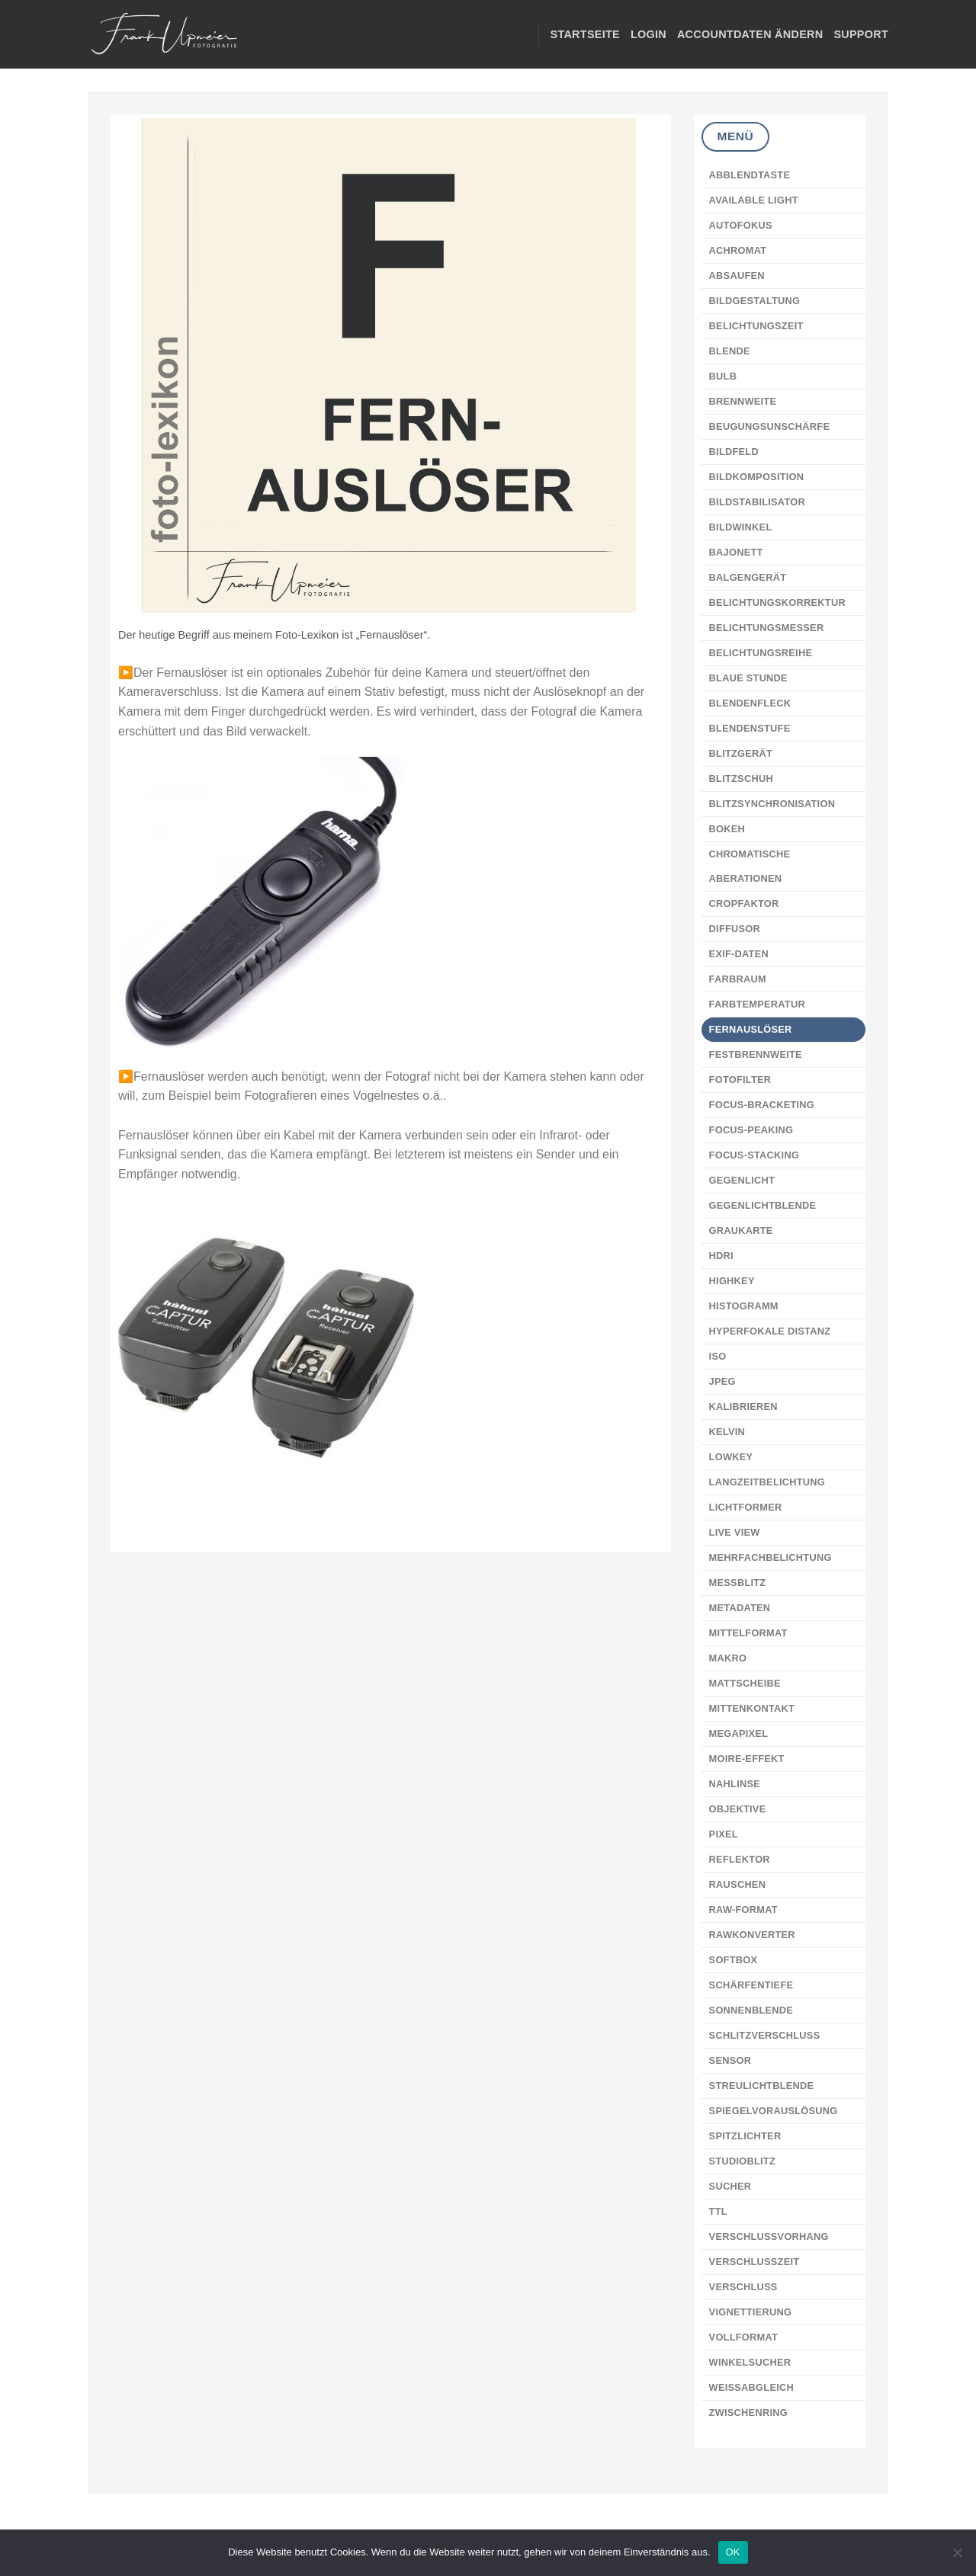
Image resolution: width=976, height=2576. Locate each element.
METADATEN (740, 1607)
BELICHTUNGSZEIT (756, 326)
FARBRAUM (737, 979)
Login (648, 34)
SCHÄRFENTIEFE (751, 1985)
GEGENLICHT (742, 1180)
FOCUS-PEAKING (751, 1130)
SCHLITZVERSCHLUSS (764, 2035)
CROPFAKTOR (744, 903)
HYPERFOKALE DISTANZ (770, 1331)
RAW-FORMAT (743, 1909)
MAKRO (728, 1658)
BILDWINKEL (740, 527)
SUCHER (730, 2186)
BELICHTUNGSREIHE (761, 652)
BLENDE (729, 351)
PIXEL (723, 1834)
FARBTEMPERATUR (757, 1004)
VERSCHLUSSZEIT (754, 2261)
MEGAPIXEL (739, 1733)
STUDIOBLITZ (742, 2161)
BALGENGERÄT (748, 577)
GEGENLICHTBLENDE (763, 1205)
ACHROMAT (738, 250)
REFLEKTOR (739, 1859)
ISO (718, 1356)
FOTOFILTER (740, 1079)
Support (860, 34)
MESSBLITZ (737, 1582)
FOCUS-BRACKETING (761, 1104)
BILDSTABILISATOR (757, 502)
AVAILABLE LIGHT (753, 200)
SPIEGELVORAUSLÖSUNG (773, 2110)
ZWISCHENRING (748, 2412)
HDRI (721, 1255)
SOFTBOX (733, 1960)
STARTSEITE (585, 34)
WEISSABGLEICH (751, 2387)
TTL (718, 2211)
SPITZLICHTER (745, 2136)
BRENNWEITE (743, 401)
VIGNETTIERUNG (750, 2312)
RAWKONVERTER (752, 1934)
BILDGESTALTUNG (755, 300)
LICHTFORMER (745, 1507)
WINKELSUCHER (750, 2362)
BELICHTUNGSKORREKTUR (777, 602)
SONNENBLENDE (751, 2010)
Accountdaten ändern (750, 34)
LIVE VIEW (734, 1532)
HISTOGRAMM (744, 1306)
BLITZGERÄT (741, 753)
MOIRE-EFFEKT (747, 1758)
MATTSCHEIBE (745, 1683)
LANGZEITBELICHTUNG (767, 1482)
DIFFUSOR (734, 928)
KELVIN (727, 1431)
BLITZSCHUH (741, 778)
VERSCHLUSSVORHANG (769, 2236)
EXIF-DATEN (739, 954)
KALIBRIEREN (743, 1406)
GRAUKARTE (741, 1230)
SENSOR (730, 2060)
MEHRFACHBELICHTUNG (770, 1557)
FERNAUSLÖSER (750, 1029)
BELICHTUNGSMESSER (766, 627)
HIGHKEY (732, 1280)
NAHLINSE (734, 1783)
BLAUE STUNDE (748, 678)
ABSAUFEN (737, 275)
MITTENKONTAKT (752, 1708)
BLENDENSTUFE (750, 728)
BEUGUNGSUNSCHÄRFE (769, 426)
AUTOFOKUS (740, 225)
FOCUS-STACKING (754, 1155)
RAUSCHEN (737, 1884)
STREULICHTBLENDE (761, 2085)
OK (733, 2552)
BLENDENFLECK (750, 703)
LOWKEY (731, 1457)
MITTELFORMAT (748, 1633)
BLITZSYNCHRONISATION (772, 803)
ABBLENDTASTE (750, 175)
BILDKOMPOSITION (756, 476)
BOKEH (727, 829)
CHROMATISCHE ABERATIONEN (750, 866)
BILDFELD (734, 451)
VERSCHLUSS (743, 2286)
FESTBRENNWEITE (755, 1054)
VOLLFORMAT (743, 2337)
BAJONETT (736, 552)
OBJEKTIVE (737, 1809)
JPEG (722, 1381)
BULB (723, 376)
